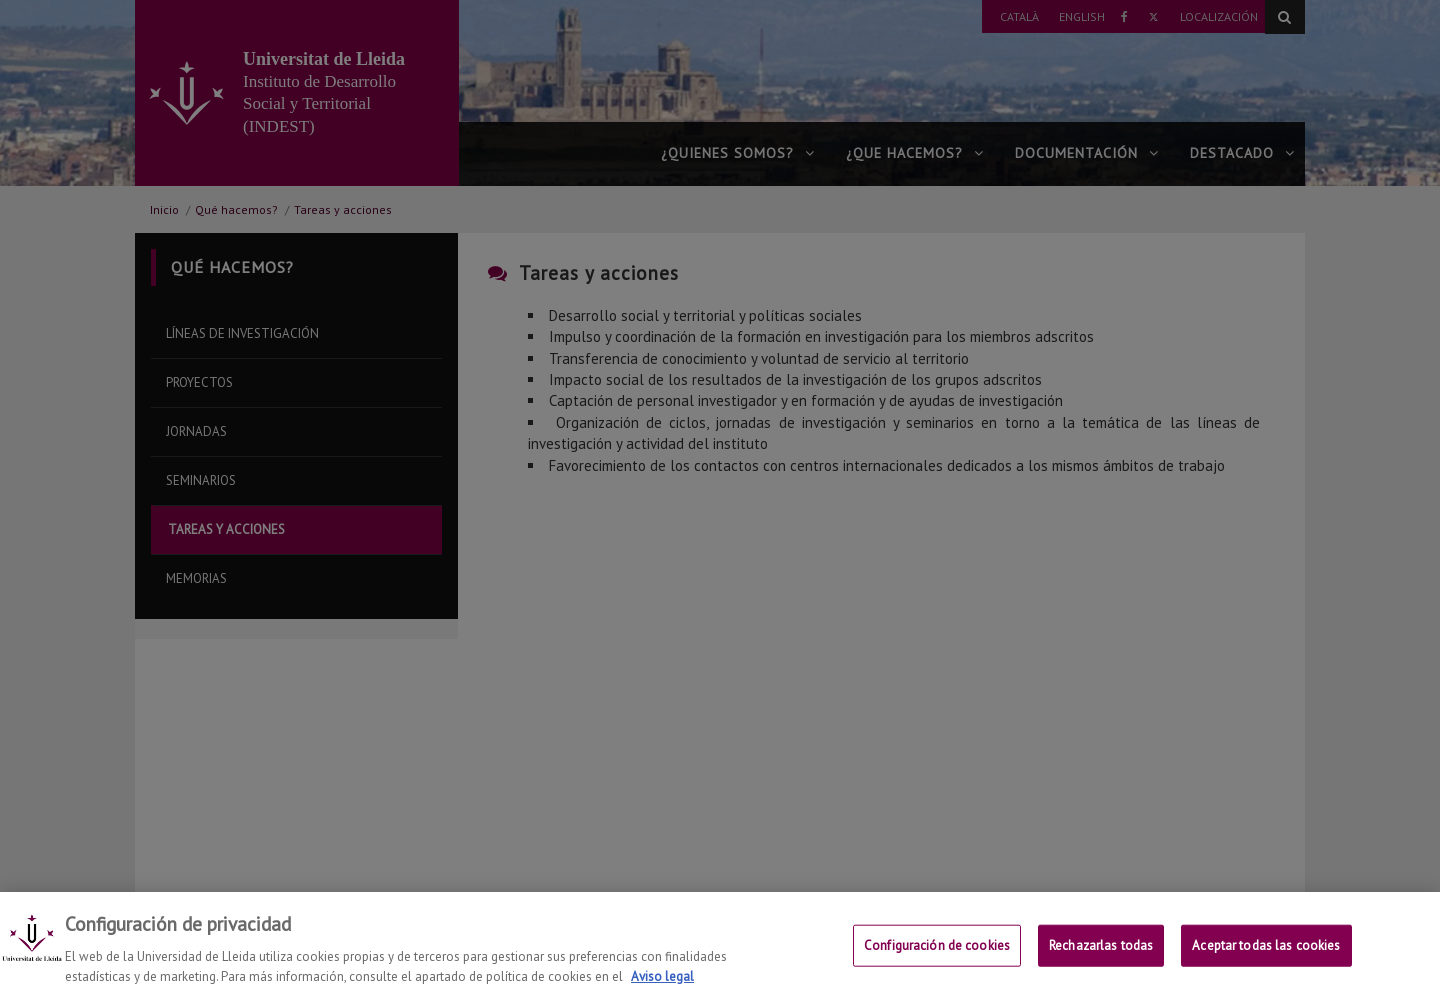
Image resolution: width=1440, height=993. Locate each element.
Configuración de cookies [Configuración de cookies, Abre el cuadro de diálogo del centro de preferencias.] (937, 966)
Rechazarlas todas (1101, 966)
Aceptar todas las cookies (1266, 966)
